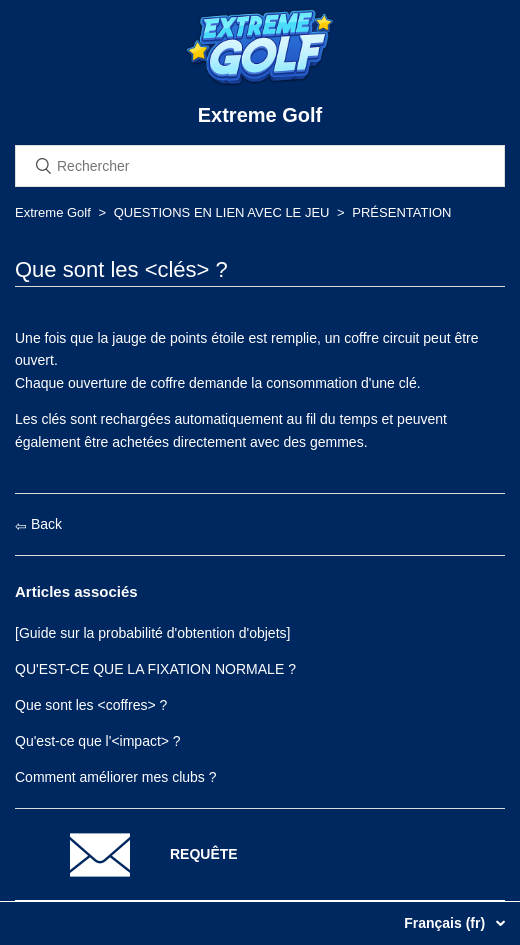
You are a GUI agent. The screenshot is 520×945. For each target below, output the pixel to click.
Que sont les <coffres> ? (91, 705)
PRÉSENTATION (401, 212)
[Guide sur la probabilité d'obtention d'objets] (152, 633)
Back (38, 524)
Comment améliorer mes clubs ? (116, 777)
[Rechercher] (260, 166)
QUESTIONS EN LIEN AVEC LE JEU (222, 212)
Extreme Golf (53, 212)
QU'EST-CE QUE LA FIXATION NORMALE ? (155, 669)
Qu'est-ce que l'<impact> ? (98, 741)
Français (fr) (446, 923)
